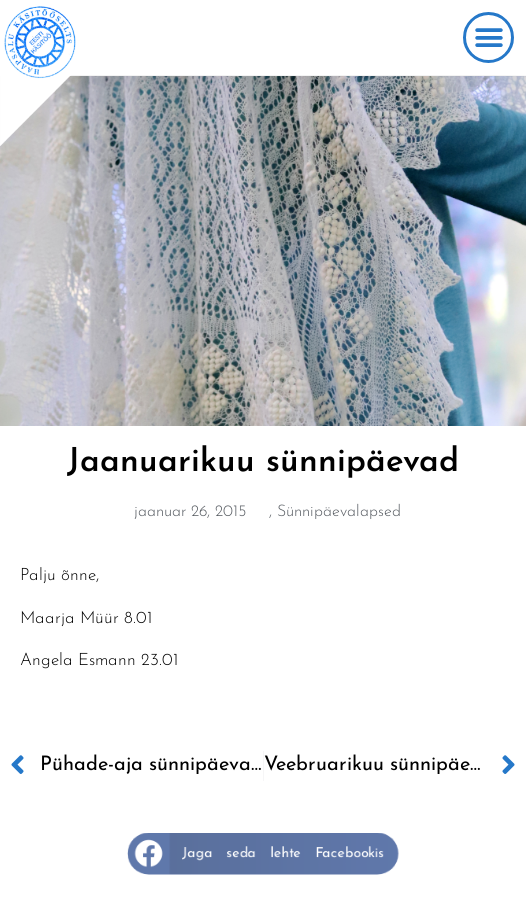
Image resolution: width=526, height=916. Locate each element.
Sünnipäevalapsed (339, 512)
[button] (488, 37)
